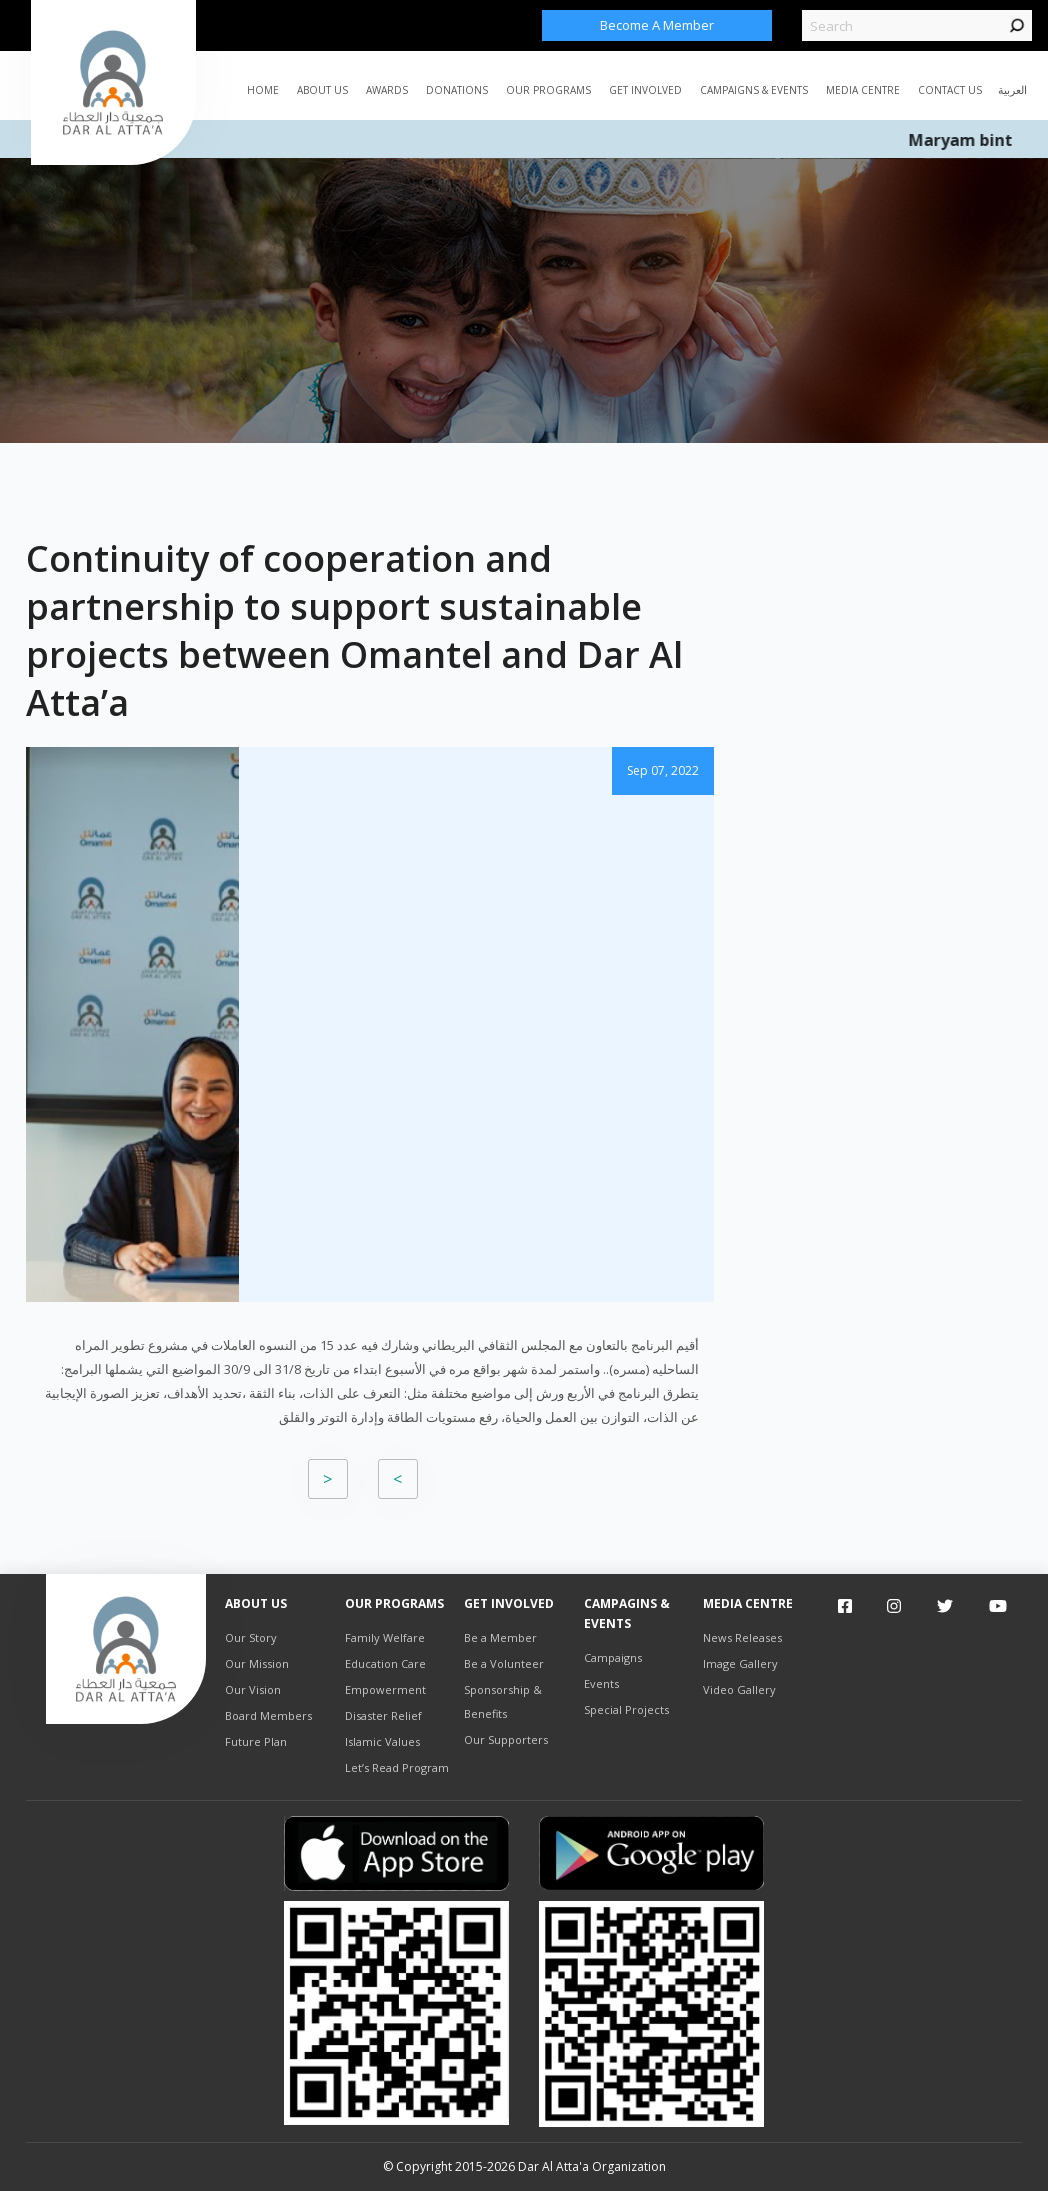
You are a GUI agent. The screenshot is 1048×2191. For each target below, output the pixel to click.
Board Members (268, 1715)
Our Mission (257, 1663)
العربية (1012, 89)
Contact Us (950, 90)
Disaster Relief (383, 1715)
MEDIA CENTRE (863, 90)
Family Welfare (385, 1637)
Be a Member (500, 1637)
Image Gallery (740, 1663)
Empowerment (385, 1689)
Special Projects (626, 1709)
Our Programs (548, 90)
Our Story (251, 1637)
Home (263, 90)
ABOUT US (322, 90)
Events (601, 1683)
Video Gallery (739, 1689)
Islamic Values (382, 1741)
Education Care (385, 1663)
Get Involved (645, 90)
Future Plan (256, 1741)
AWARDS (387, 90)
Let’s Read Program (397, 1767)
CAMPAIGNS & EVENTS (754, 90)
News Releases (742, 1637)
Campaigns (613, 1657)
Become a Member (657, 25)
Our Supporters (506, 1739)
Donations (457, 90)
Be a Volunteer (504, 1663)
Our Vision (253, 1689)
